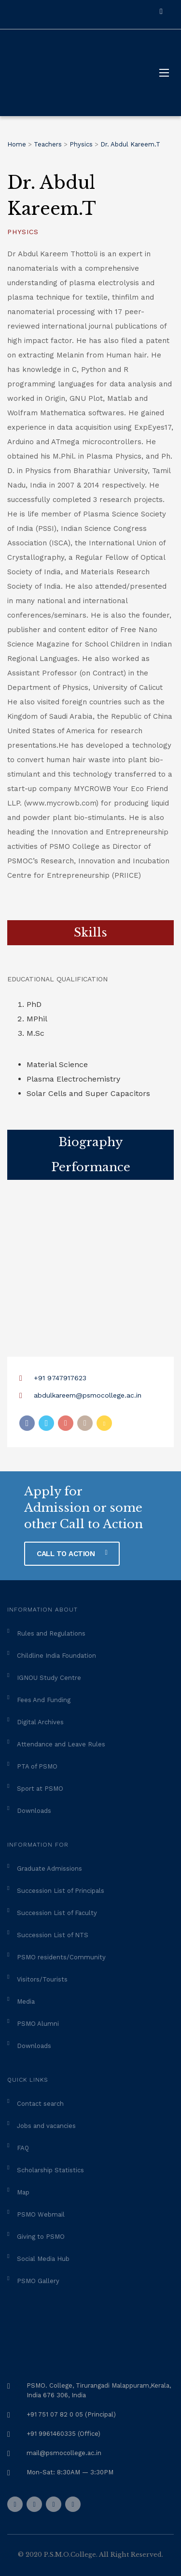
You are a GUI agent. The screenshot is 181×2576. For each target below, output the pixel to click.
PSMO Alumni (38, 2023)
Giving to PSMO (41, 2236)
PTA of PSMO (37, 1766)
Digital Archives (40, 1722)
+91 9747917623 (60, 1378)
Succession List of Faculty (57, 1912)
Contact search (40, 2103)
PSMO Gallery (38, 2281)
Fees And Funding (43, 1700)
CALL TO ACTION (72, 1553)
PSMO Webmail (41, 2214)
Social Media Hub (43, 2258)
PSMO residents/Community (61, 1957)
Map (23, 2192)
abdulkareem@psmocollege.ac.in (87, 1395)
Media (26, 2001)
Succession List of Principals (60, 1890)
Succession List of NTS (52, 1935)
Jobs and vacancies (46, 2125)
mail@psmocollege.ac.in (64, 2453)
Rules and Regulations (51, 1633)
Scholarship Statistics (50, 2170)
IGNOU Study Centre (49, 1677)
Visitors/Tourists (42, 1979)
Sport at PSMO (40, 1788)
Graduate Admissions (49, 1868)
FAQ (23, 2148)
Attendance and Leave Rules (61, 1744)
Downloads (34, 1810)
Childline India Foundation (56, 1655)
